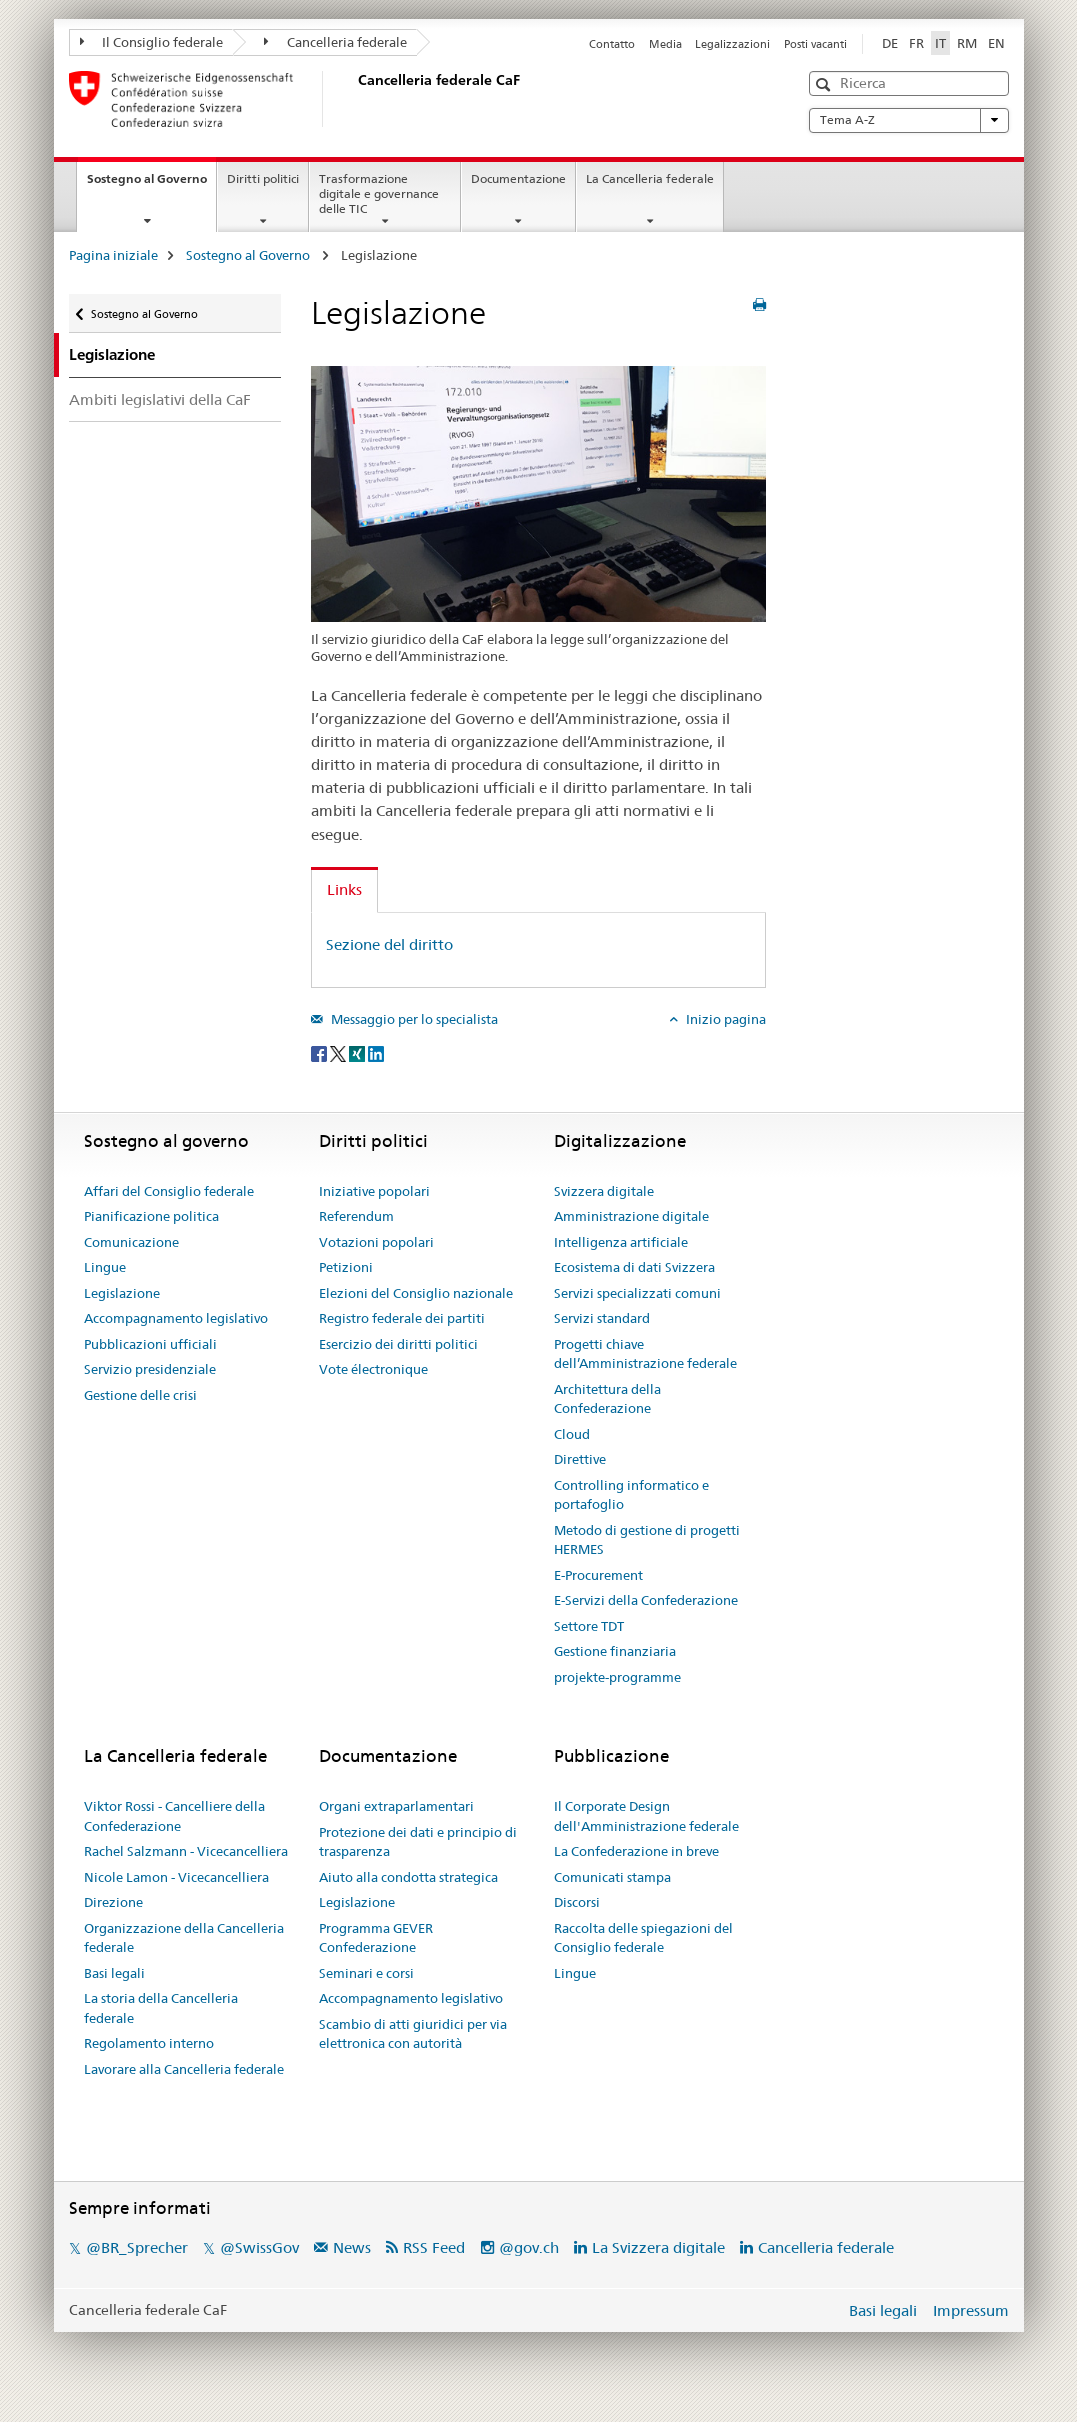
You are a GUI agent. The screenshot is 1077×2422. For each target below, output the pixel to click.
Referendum (356, 1216)
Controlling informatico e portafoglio (631, 1495)
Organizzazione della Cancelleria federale (184, 1938)
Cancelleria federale (335, 42)
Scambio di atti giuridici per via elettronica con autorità (413, 2034)
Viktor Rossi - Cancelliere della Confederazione (174, 1816)
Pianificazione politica (151, 1216)
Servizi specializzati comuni (637, 1293)
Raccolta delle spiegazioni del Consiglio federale (643, 1938)
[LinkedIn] (376, 1052)
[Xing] (358, 1052)
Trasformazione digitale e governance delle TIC (379, 193)
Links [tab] (344, 889)
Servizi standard (602, 1318)
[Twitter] (339, 1052)
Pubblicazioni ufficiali (150, 1344)
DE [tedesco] (890, 43)
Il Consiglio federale (152, 42)
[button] (825, 84)
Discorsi (577, 1902)
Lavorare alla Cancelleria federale (184, 2069)
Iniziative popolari (374, 1191)
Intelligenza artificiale (621, 1242)
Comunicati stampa (612, 1877)
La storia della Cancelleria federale (161, 2008)
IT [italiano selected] (940, 43)
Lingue (105, 1267)
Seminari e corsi (366, 1973)
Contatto (612, 44)
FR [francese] (916, 43)
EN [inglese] (996, 43)
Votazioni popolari (376, 1242)
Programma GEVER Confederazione (376, 1938)
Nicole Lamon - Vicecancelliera (176, 1877)
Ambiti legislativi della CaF (160, 399)
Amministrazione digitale (631, 1216)
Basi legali (114, 1973)
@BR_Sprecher (137, 2247)
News (352, 2247)
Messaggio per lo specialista (413, 1019)
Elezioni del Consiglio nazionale (416, 1293)
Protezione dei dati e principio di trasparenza (418, 1842)
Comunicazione (131, 1242)
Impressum (971, 2310)
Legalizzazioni (732, 44)
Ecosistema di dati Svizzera (634, 1267)
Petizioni (346, 1267)
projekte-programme (617, 1677)
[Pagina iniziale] (354, 99)
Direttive (580, 1459)
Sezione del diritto (389, 944)
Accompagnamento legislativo (176, 1318)
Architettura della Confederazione (607, 1399)
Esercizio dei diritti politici (398, 1344)
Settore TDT (589, 1626)
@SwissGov (259, 2247)
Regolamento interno (149, 2043)
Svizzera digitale (604, 1191)
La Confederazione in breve (636, 1851)
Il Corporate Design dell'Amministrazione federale (646, 1816)
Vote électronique (373, 1369)
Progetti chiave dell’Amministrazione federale (645, 1354)
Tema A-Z (909, 120)
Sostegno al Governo (151, 185)
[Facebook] (320, 1052)
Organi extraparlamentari (396, 1806)
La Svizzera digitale (658, 2247)
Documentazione (518, 178)
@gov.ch (529, 2247)
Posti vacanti (815, 44)
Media (665, 44)
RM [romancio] (967, 43)
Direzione (113, 1902)
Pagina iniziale (113, 255)
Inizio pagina (724, 1019)
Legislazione (122, 1293)
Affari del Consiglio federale (169, 1191)
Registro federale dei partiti (402, 1318)
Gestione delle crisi (140, 1395)
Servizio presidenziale (150, 1369)
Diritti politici (263, 178)
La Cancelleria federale (650, 178)
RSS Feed (434, 2247)
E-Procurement (598, 1575)
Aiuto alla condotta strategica (408, 1877)
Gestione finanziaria (615, 1651)
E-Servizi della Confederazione (646, 1600)
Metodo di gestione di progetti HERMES (647, 1540)
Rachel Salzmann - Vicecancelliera (186, 1851)
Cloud (572, 1434)
